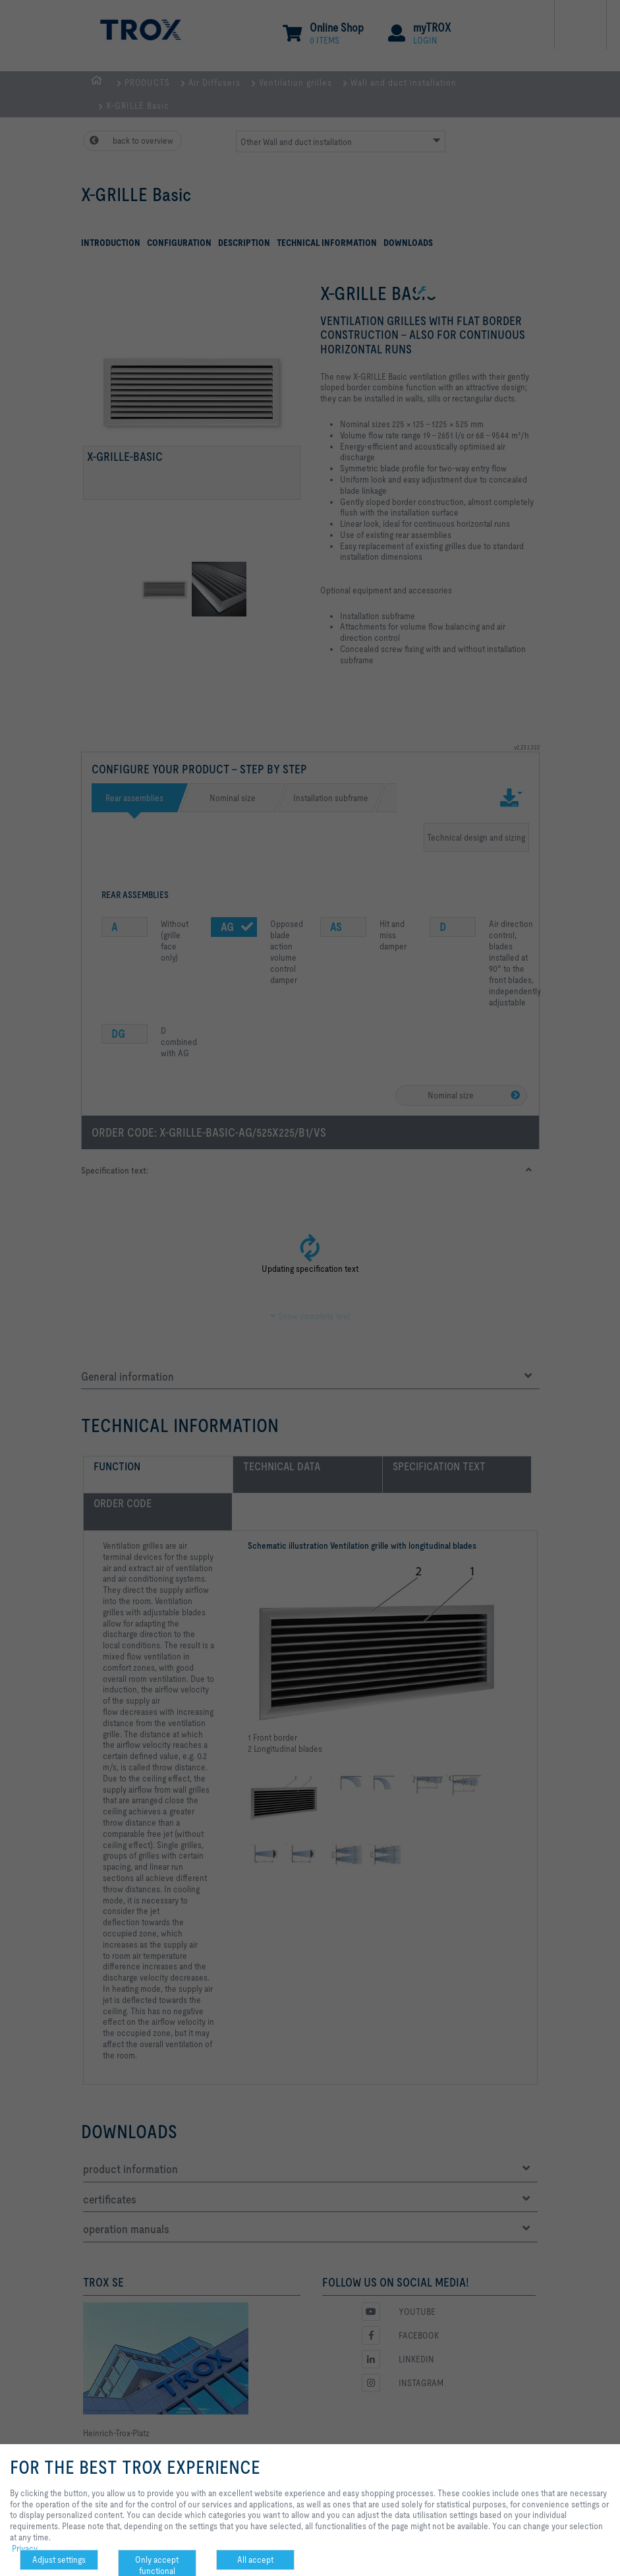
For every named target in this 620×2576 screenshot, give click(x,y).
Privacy (25, 2548)
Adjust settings (59, 2559)
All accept (255, 2559)
